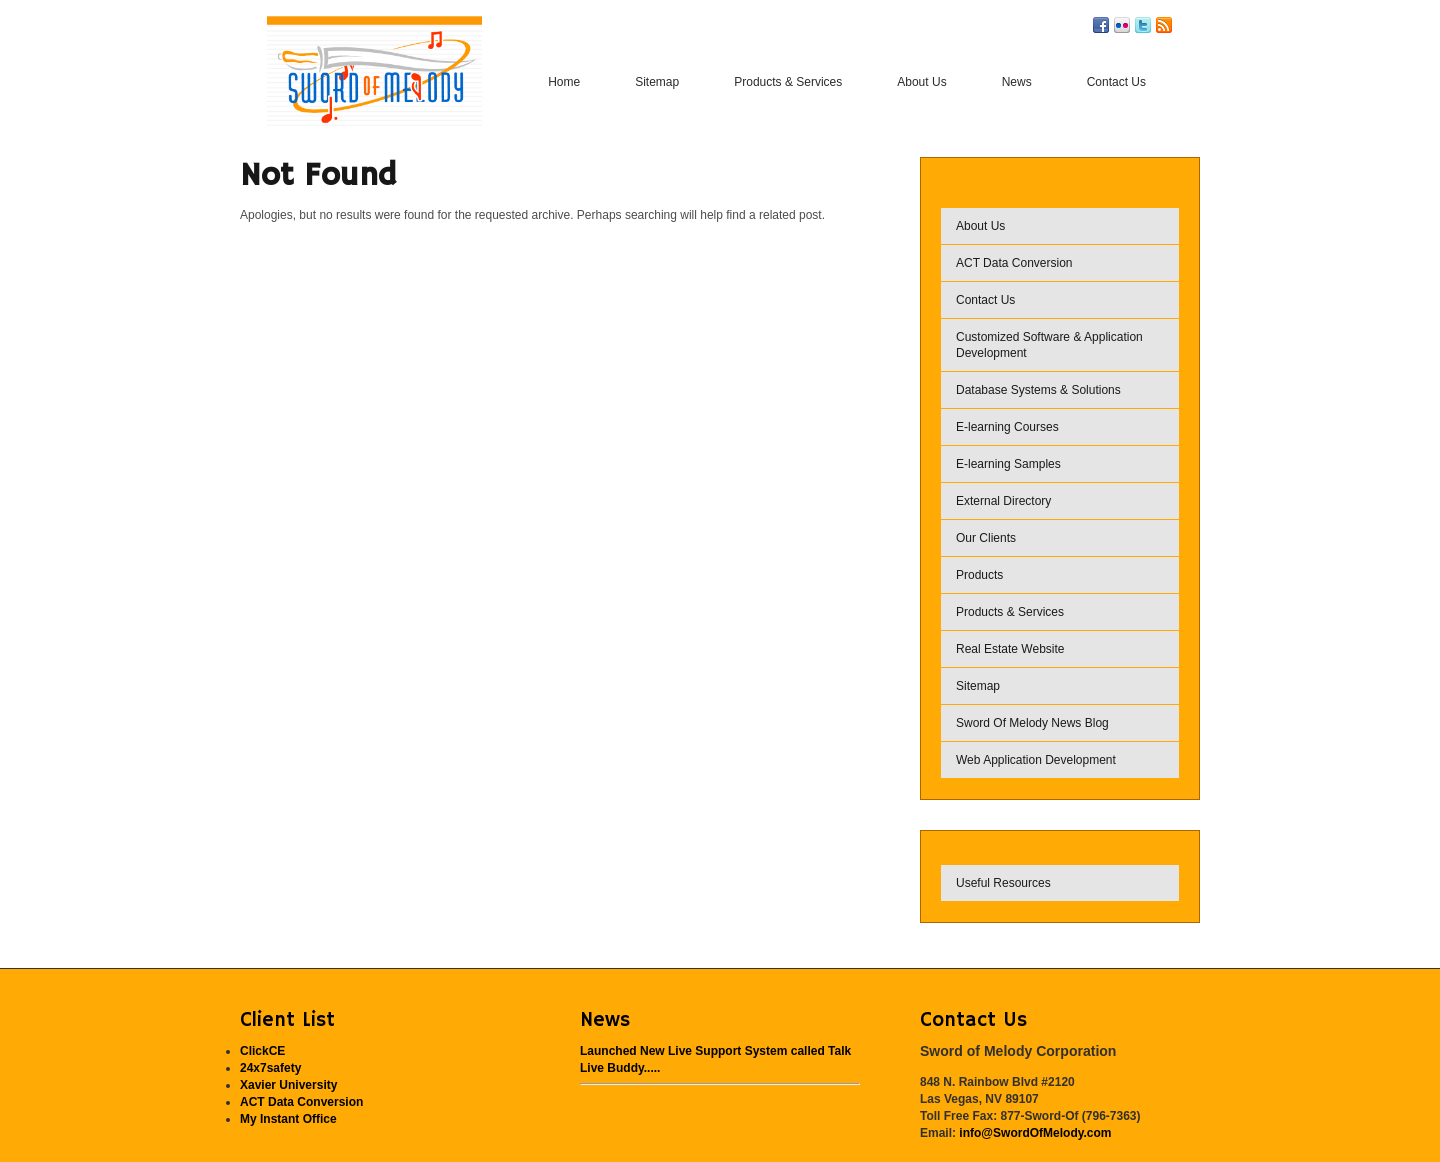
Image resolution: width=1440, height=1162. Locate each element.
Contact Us (985, 300)
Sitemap (978, 686)
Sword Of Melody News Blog (1032, 723)
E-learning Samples (1008, 464)
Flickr (1122, 25)
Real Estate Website (1010, 649)
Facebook (1101, 25)
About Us (980, 226)
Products (979, 575)
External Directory (1003, 501)
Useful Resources (1003, 883)
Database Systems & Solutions (1038, 390)
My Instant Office (288, 1119)
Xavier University (288, 1085)
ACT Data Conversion (1014, 263)
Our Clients (986, 538)
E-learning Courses (1007, 427)
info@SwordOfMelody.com (1035, 1133)
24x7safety (270, 1068)
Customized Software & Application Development (1049, 345)
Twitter (1143, 25)
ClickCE (262, 1051)
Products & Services (1010, 612)
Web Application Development (1036, 760)
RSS (1164, 25)
